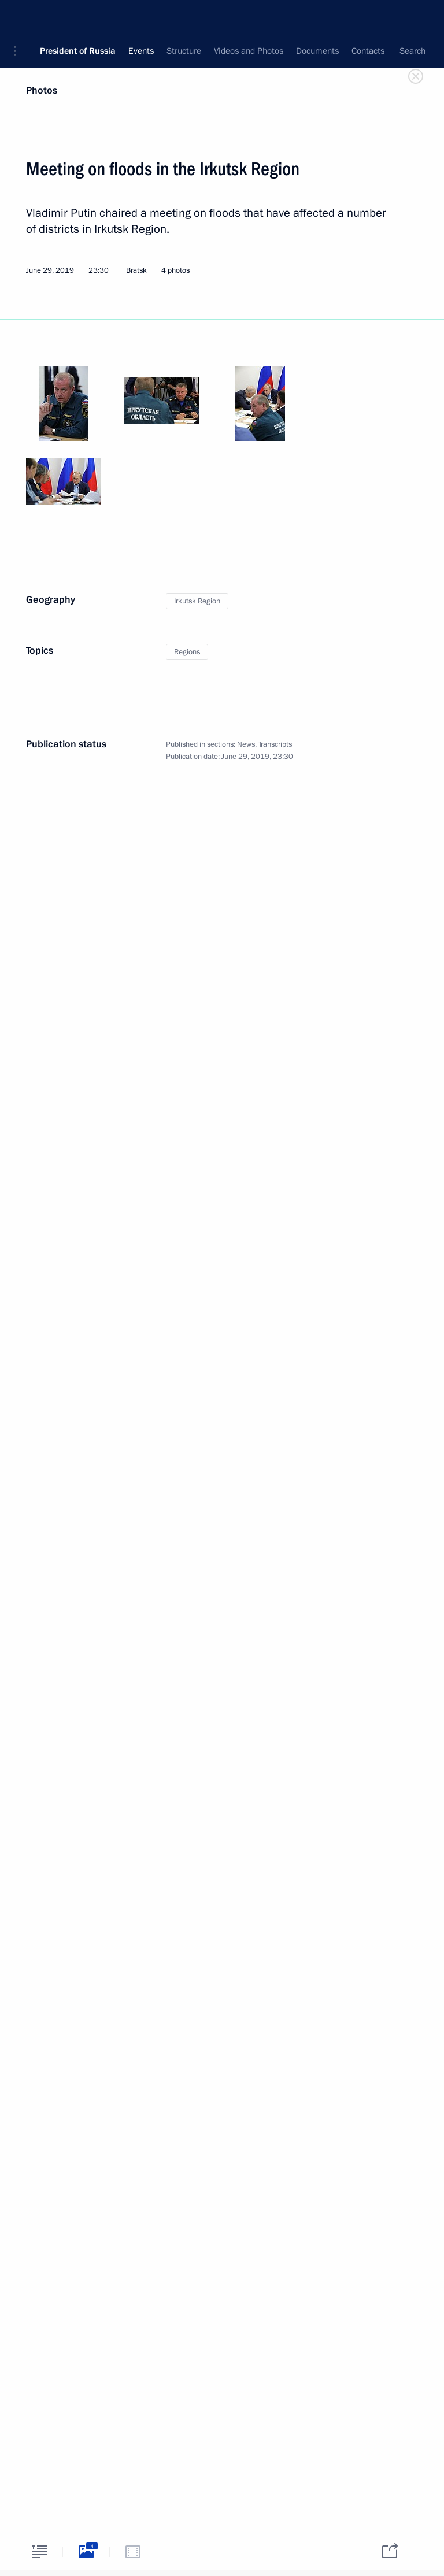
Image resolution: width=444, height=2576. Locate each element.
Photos (41, 90)
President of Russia (78, 17)
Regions (187, 652)
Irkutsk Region (197, 601)
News (246, 744)
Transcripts (275, 744)
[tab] (39, 2551)
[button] (19, 17)
